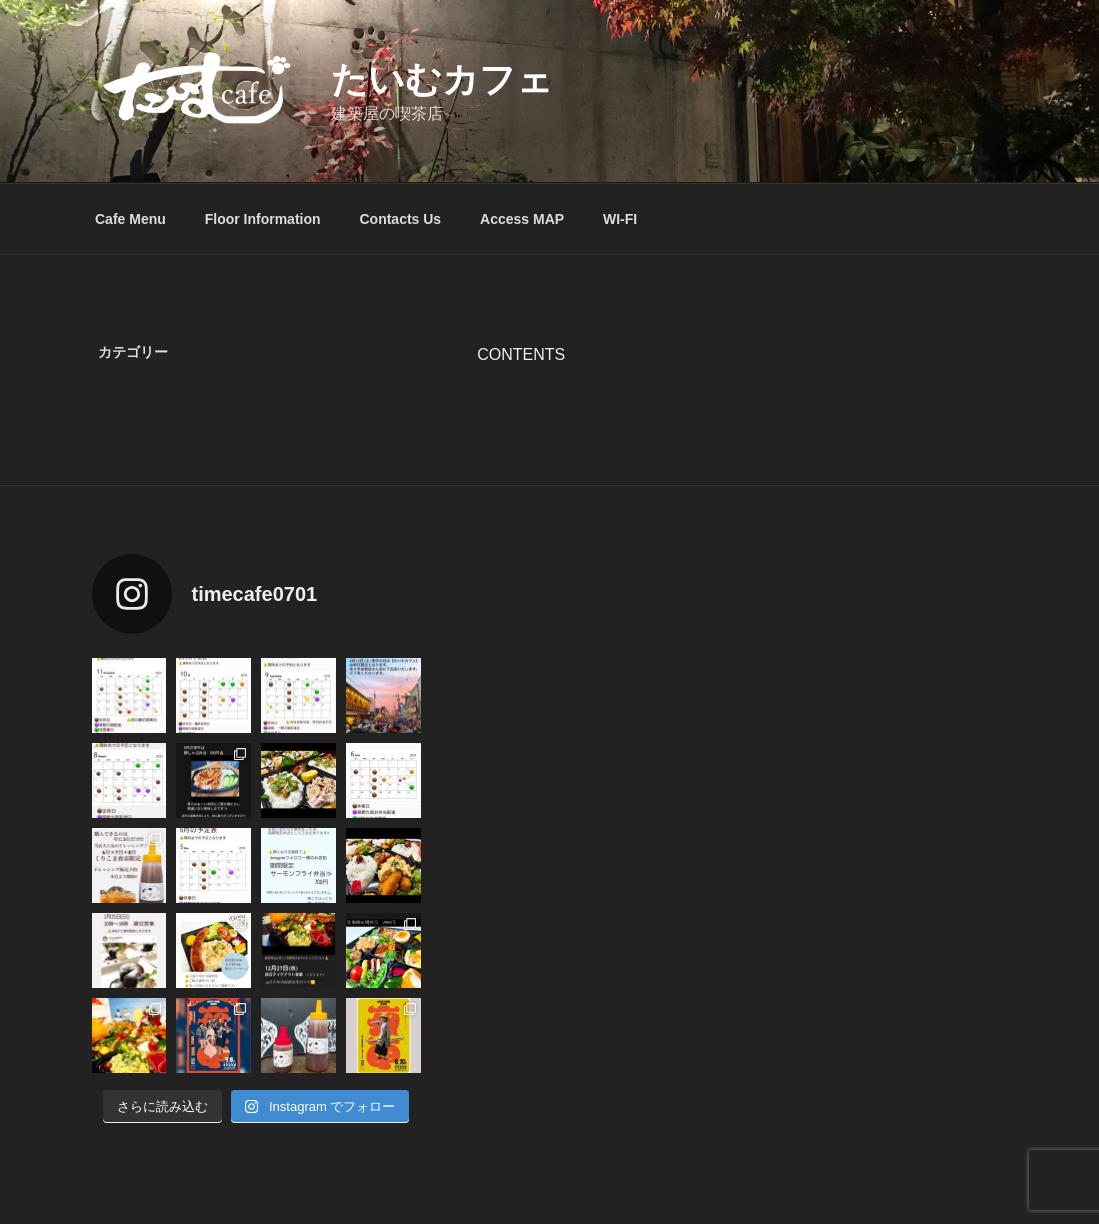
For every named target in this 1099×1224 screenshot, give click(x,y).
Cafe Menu (130, 219)
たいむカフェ (442, 79)
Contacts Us (400, 219)
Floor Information (263, 219)
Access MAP (522, 219)
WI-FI (620, 219)
